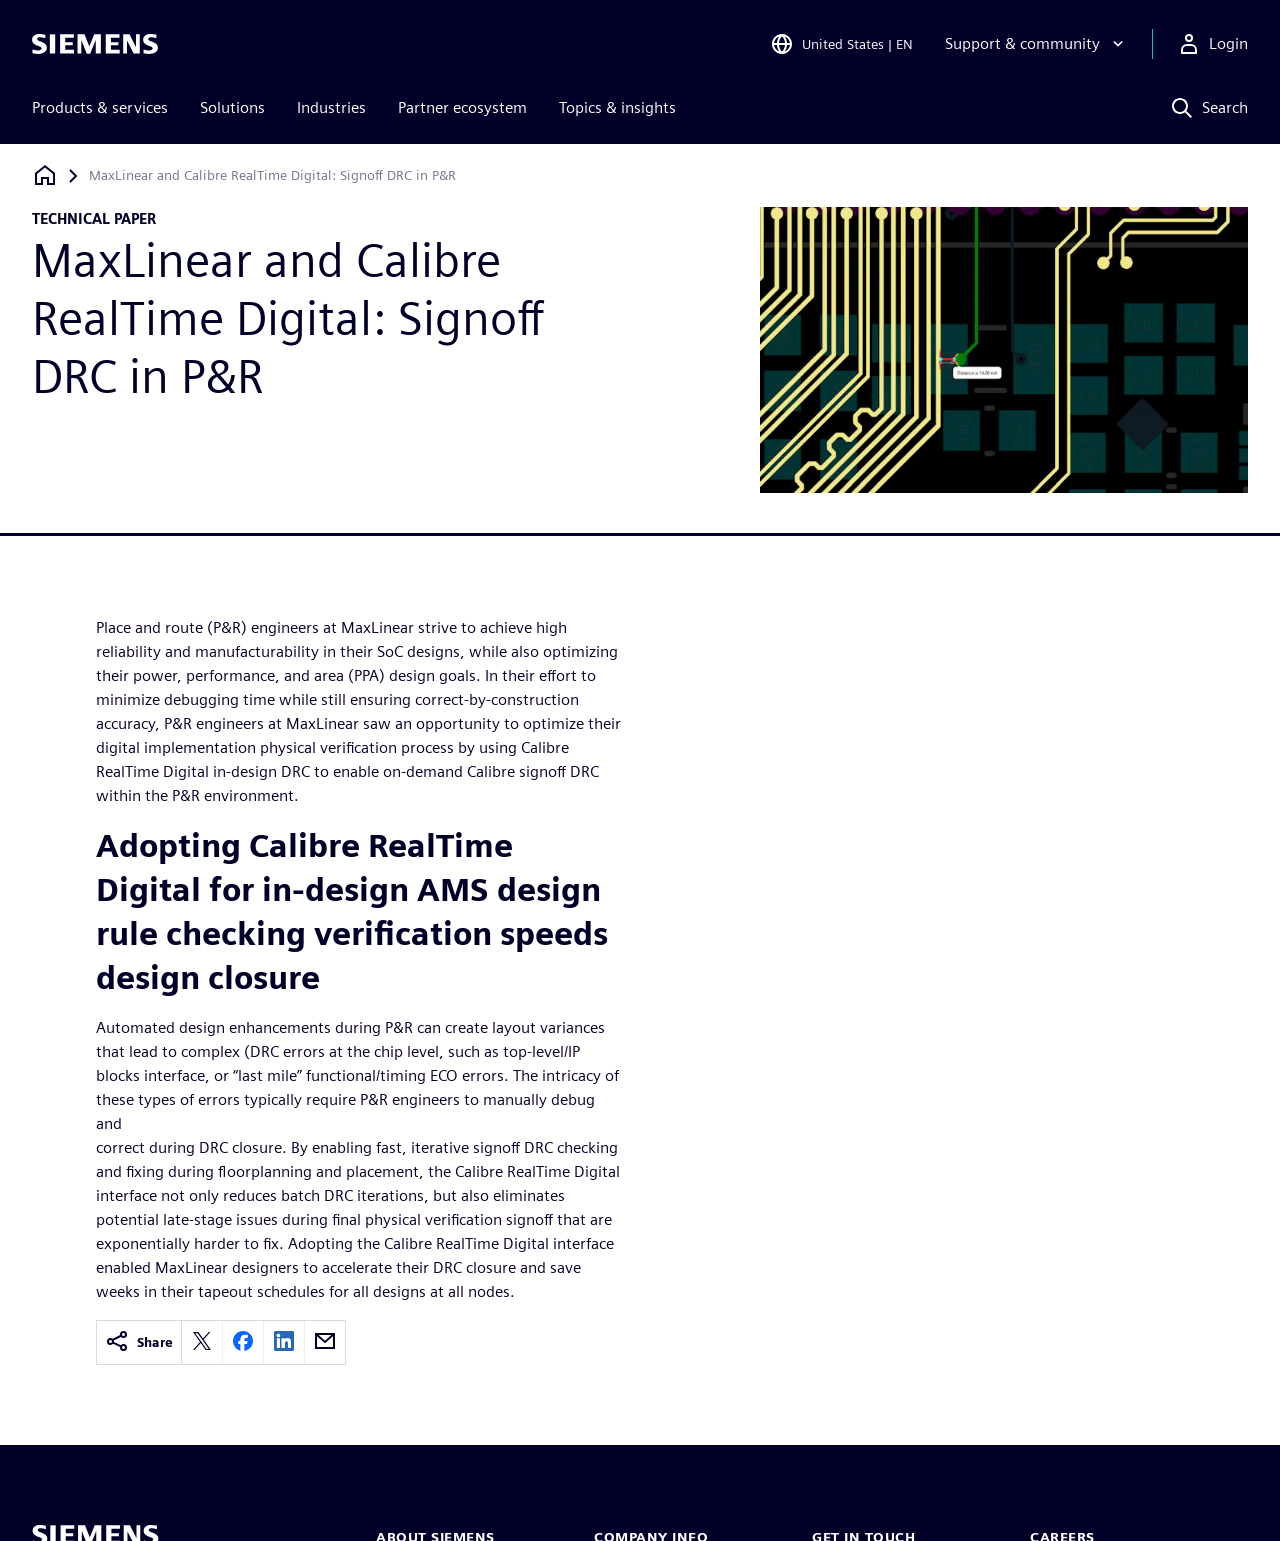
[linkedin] (284, 1342)
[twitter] (202, 1342)
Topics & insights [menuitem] (617, 107)
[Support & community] (1036, 44)
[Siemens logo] (95, 44)
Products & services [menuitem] (100, 107)
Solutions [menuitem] (232, 107)
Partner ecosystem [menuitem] (462, 107)
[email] (325, 1342)
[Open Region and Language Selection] (841, 44)
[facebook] (243, 1342)
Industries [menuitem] (331, 107)
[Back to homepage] (45, 175)
